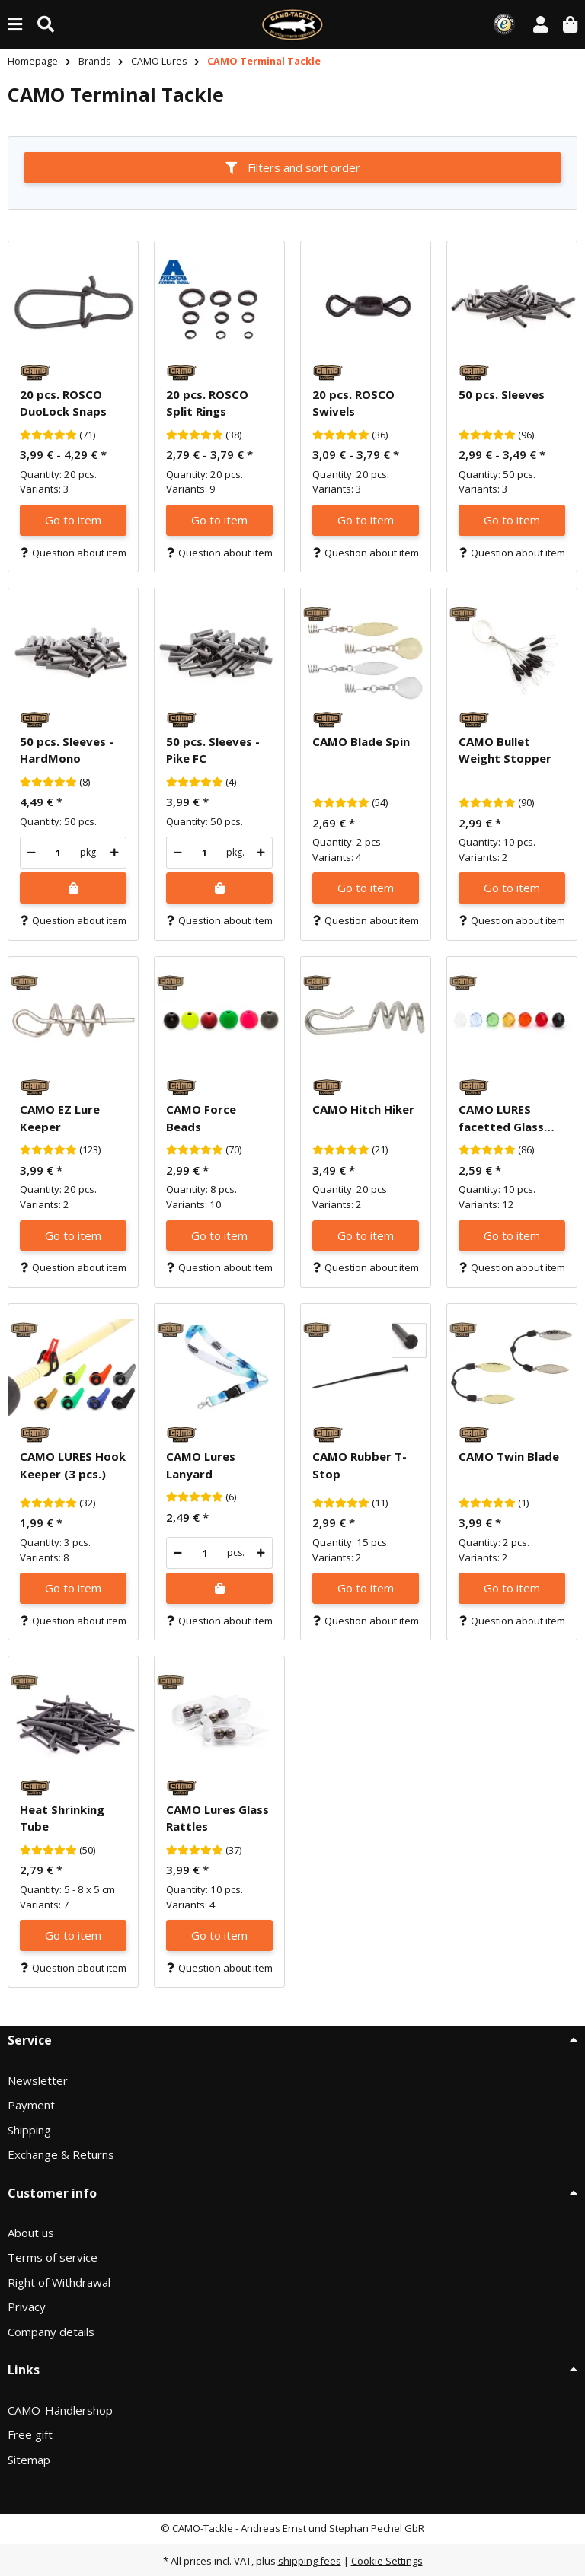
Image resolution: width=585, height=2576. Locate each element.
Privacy (27, 2306)
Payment (31, 2104)
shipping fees (309, 2561)
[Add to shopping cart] (73, 888)
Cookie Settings (387, 2561)
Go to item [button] (73, 520)
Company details (51, 2331)
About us (31, 2232)
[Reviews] (48, 435)
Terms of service (53, 2257)
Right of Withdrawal (59, 2282)
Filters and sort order (292, 167)
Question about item (73, 553)
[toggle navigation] (15, 24)
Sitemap (29, 2459)
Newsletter (38, 2080)
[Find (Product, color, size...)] (45, 24)
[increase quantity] (115, 852)
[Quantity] (58, 852)
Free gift (30, 2434)
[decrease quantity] (32, 852)
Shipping (29, 2130)
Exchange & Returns (61, 2154)
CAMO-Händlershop (60, 2410)
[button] (540, 24)
